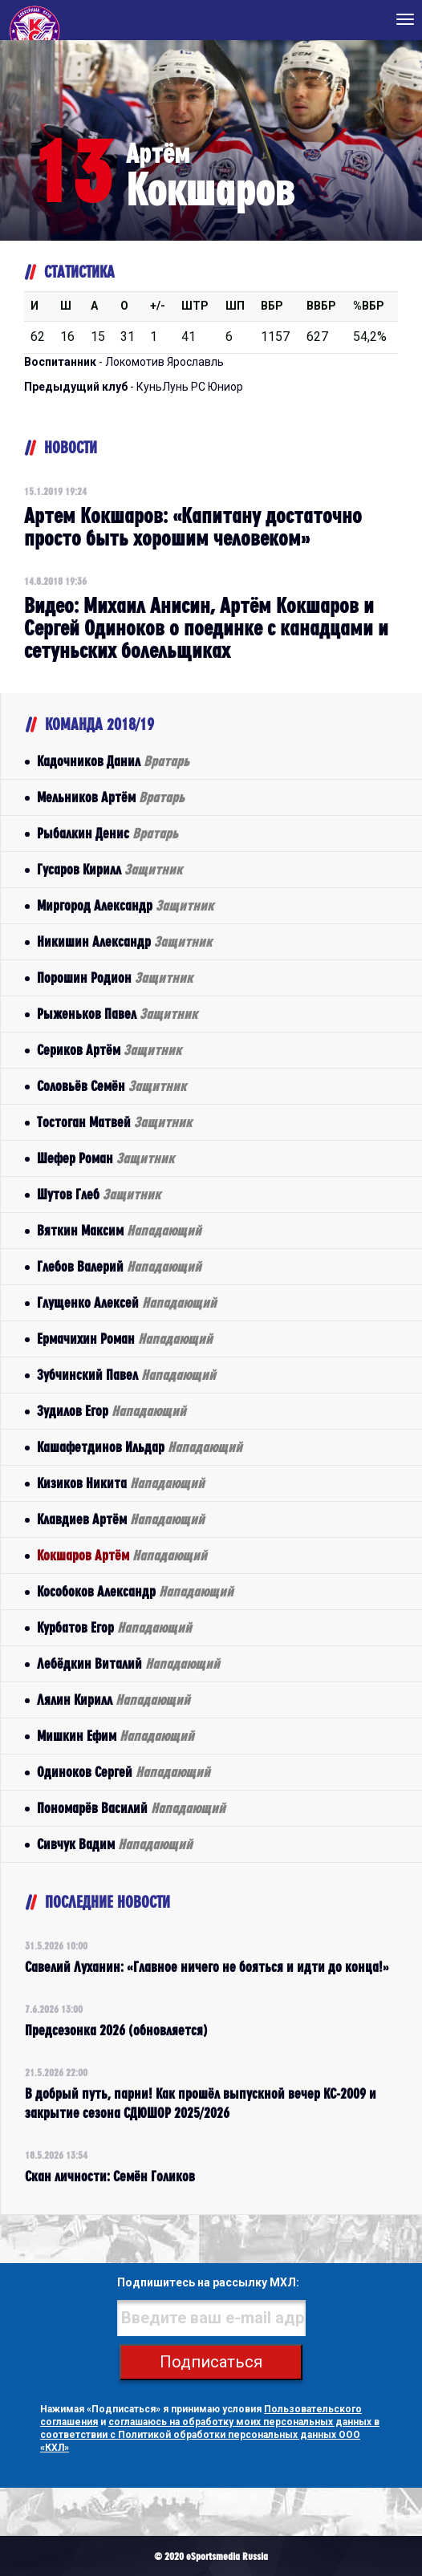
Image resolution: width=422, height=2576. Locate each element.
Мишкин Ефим (115, 1735)
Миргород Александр (125, 905)
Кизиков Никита (121, 1483)
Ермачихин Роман (125, 1338)
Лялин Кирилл (113, 1699)
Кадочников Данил (113, 761)
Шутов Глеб (98, 1194)
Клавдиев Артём (121, 1519)
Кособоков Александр (135, 1591)
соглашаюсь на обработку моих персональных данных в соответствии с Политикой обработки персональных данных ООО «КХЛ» (209, 2434)
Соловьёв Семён (111, 1085)
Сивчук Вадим (115, 1844)
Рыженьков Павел (117, 1013)
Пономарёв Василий (131, 1807)
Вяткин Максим (119, 1230)
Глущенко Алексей (127, 1302)
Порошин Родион (115, 977)
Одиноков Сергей (123, 1771)
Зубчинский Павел (126, 1374)
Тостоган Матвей (114, 1122)
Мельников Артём (111, 797)
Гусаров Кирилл (109, 869)
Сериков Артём (109, 1049)
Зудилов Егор (111, 1410)
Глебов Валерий (119, 1266)
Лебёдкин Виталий (128, 1663)
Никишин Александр (124, 941)
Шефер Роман (105, 1158)
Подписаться (211, 2361)
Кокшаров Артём (122, 1555)
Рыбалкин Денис (107, 833)
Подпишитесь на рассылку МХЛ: (208, 2282)
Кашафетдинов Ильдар (139, 1446)
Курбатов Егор (114, 1627)
